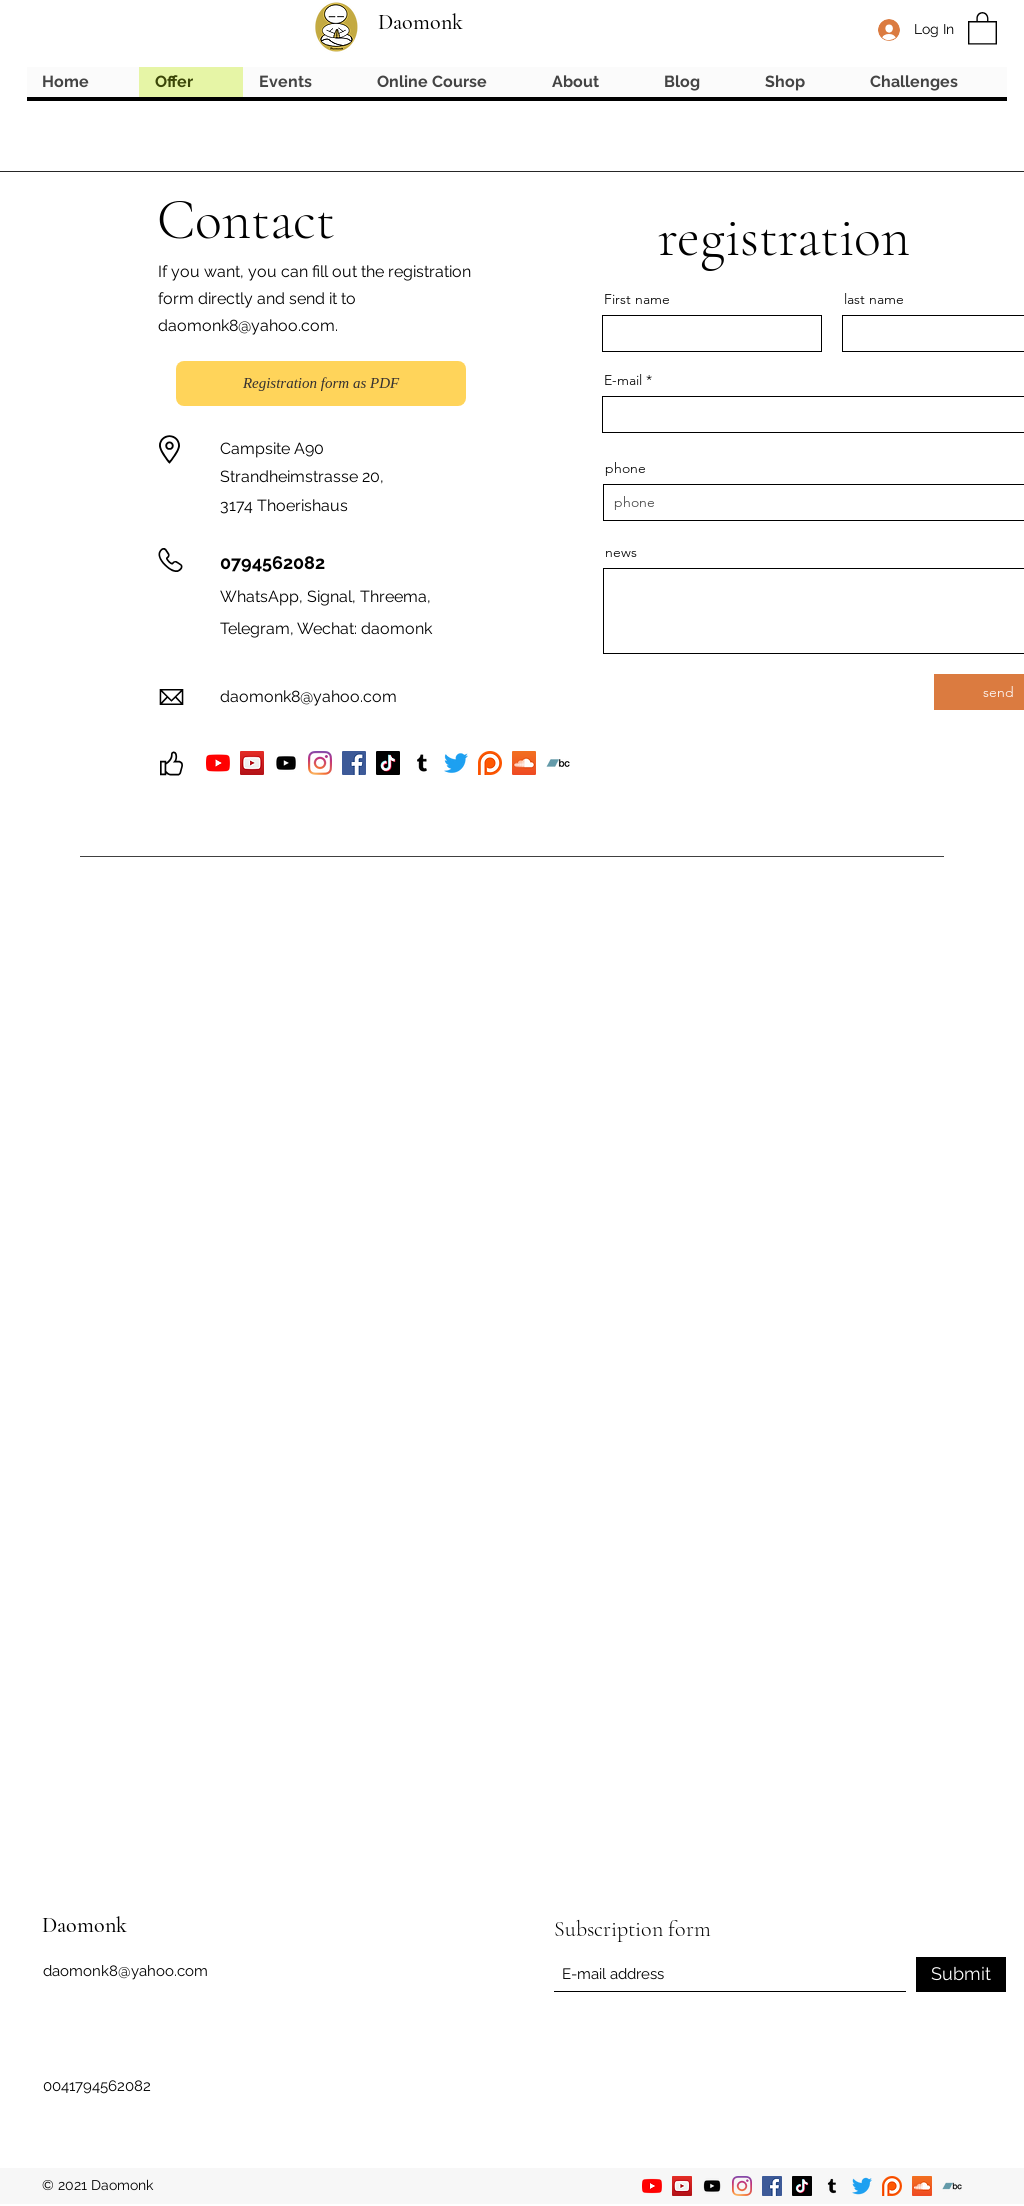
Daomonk (420, 22)
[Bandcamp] (952, 2186)
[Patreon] (892, 2186)
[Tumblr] (832, 2186)
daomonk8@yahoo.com (246, 325)
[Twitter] (862, 2186)
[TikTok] (388, 763)
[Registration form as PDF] (321, 383)
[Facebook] (354, 763)
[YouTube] (218, 763)
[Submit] (961, 1974)
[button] (982, 27)
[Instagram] (320, 763)
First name (637, 299)
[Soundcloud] (922, 2186)
